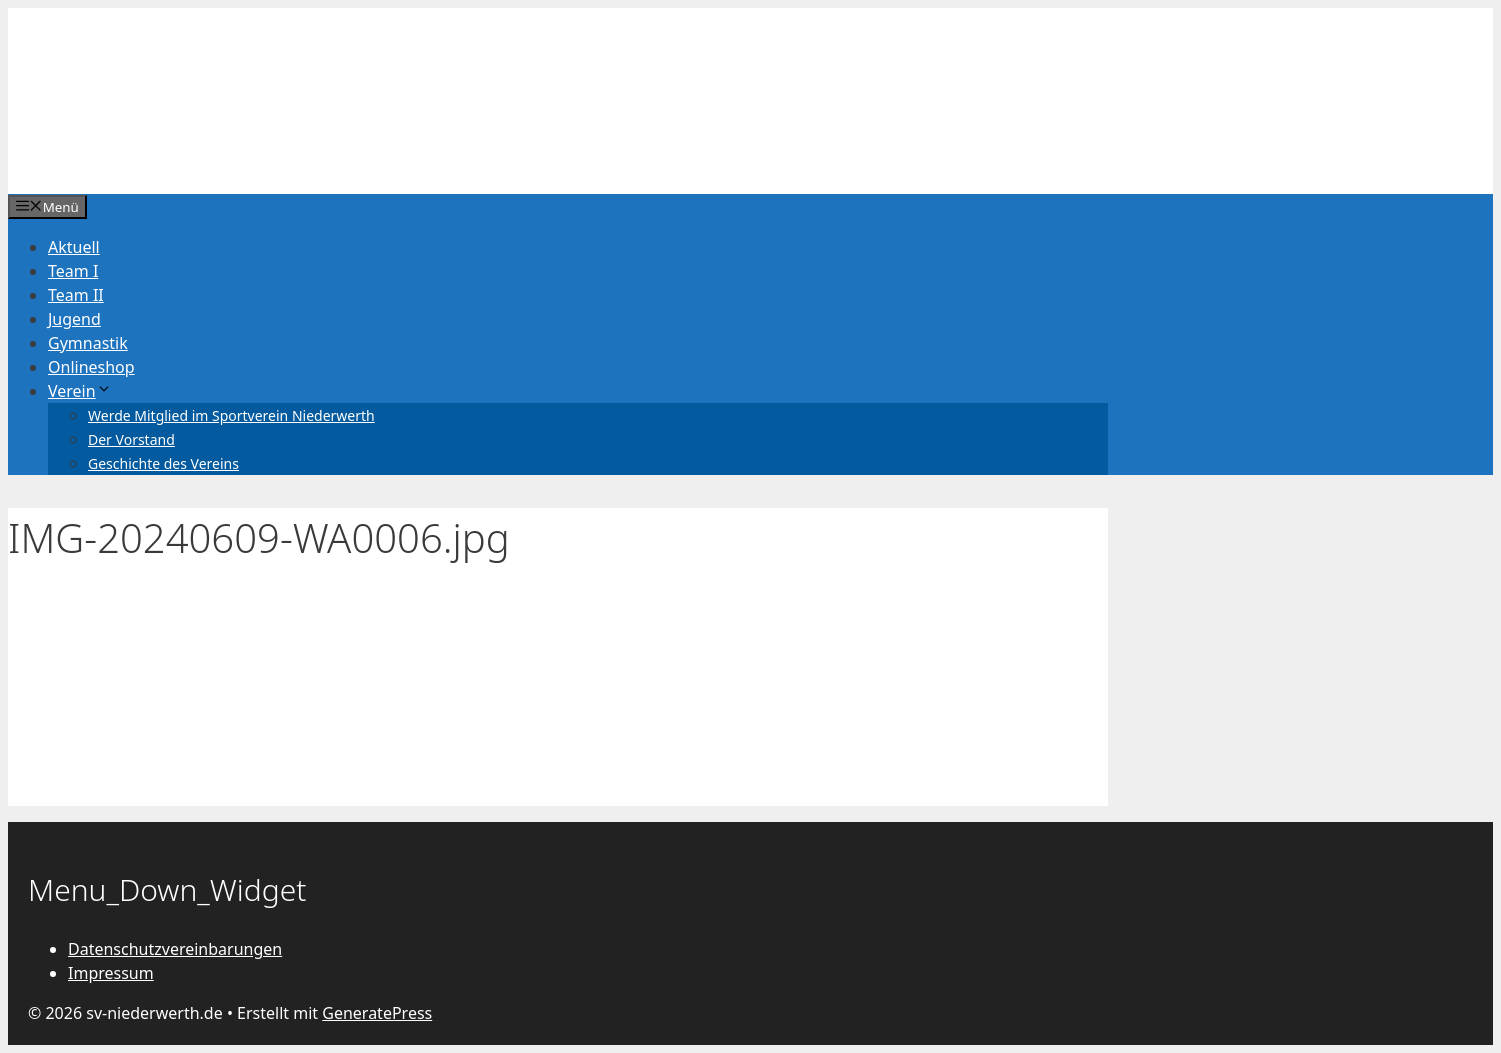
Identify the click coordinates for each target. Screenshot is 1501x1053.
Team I (73, 271)
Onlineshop (91, 367)
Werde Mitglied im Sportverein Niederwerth (231, 415)
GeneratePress (377, 1013)
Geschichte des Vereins (163, 463)
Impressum (111, 973)
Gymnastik (88, 343)
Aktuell (74, 247)
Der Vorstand (131, 439)
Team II (76, 295)
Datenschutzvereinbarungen (175, 949)
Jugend (74, 319)
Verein (80, 391)
